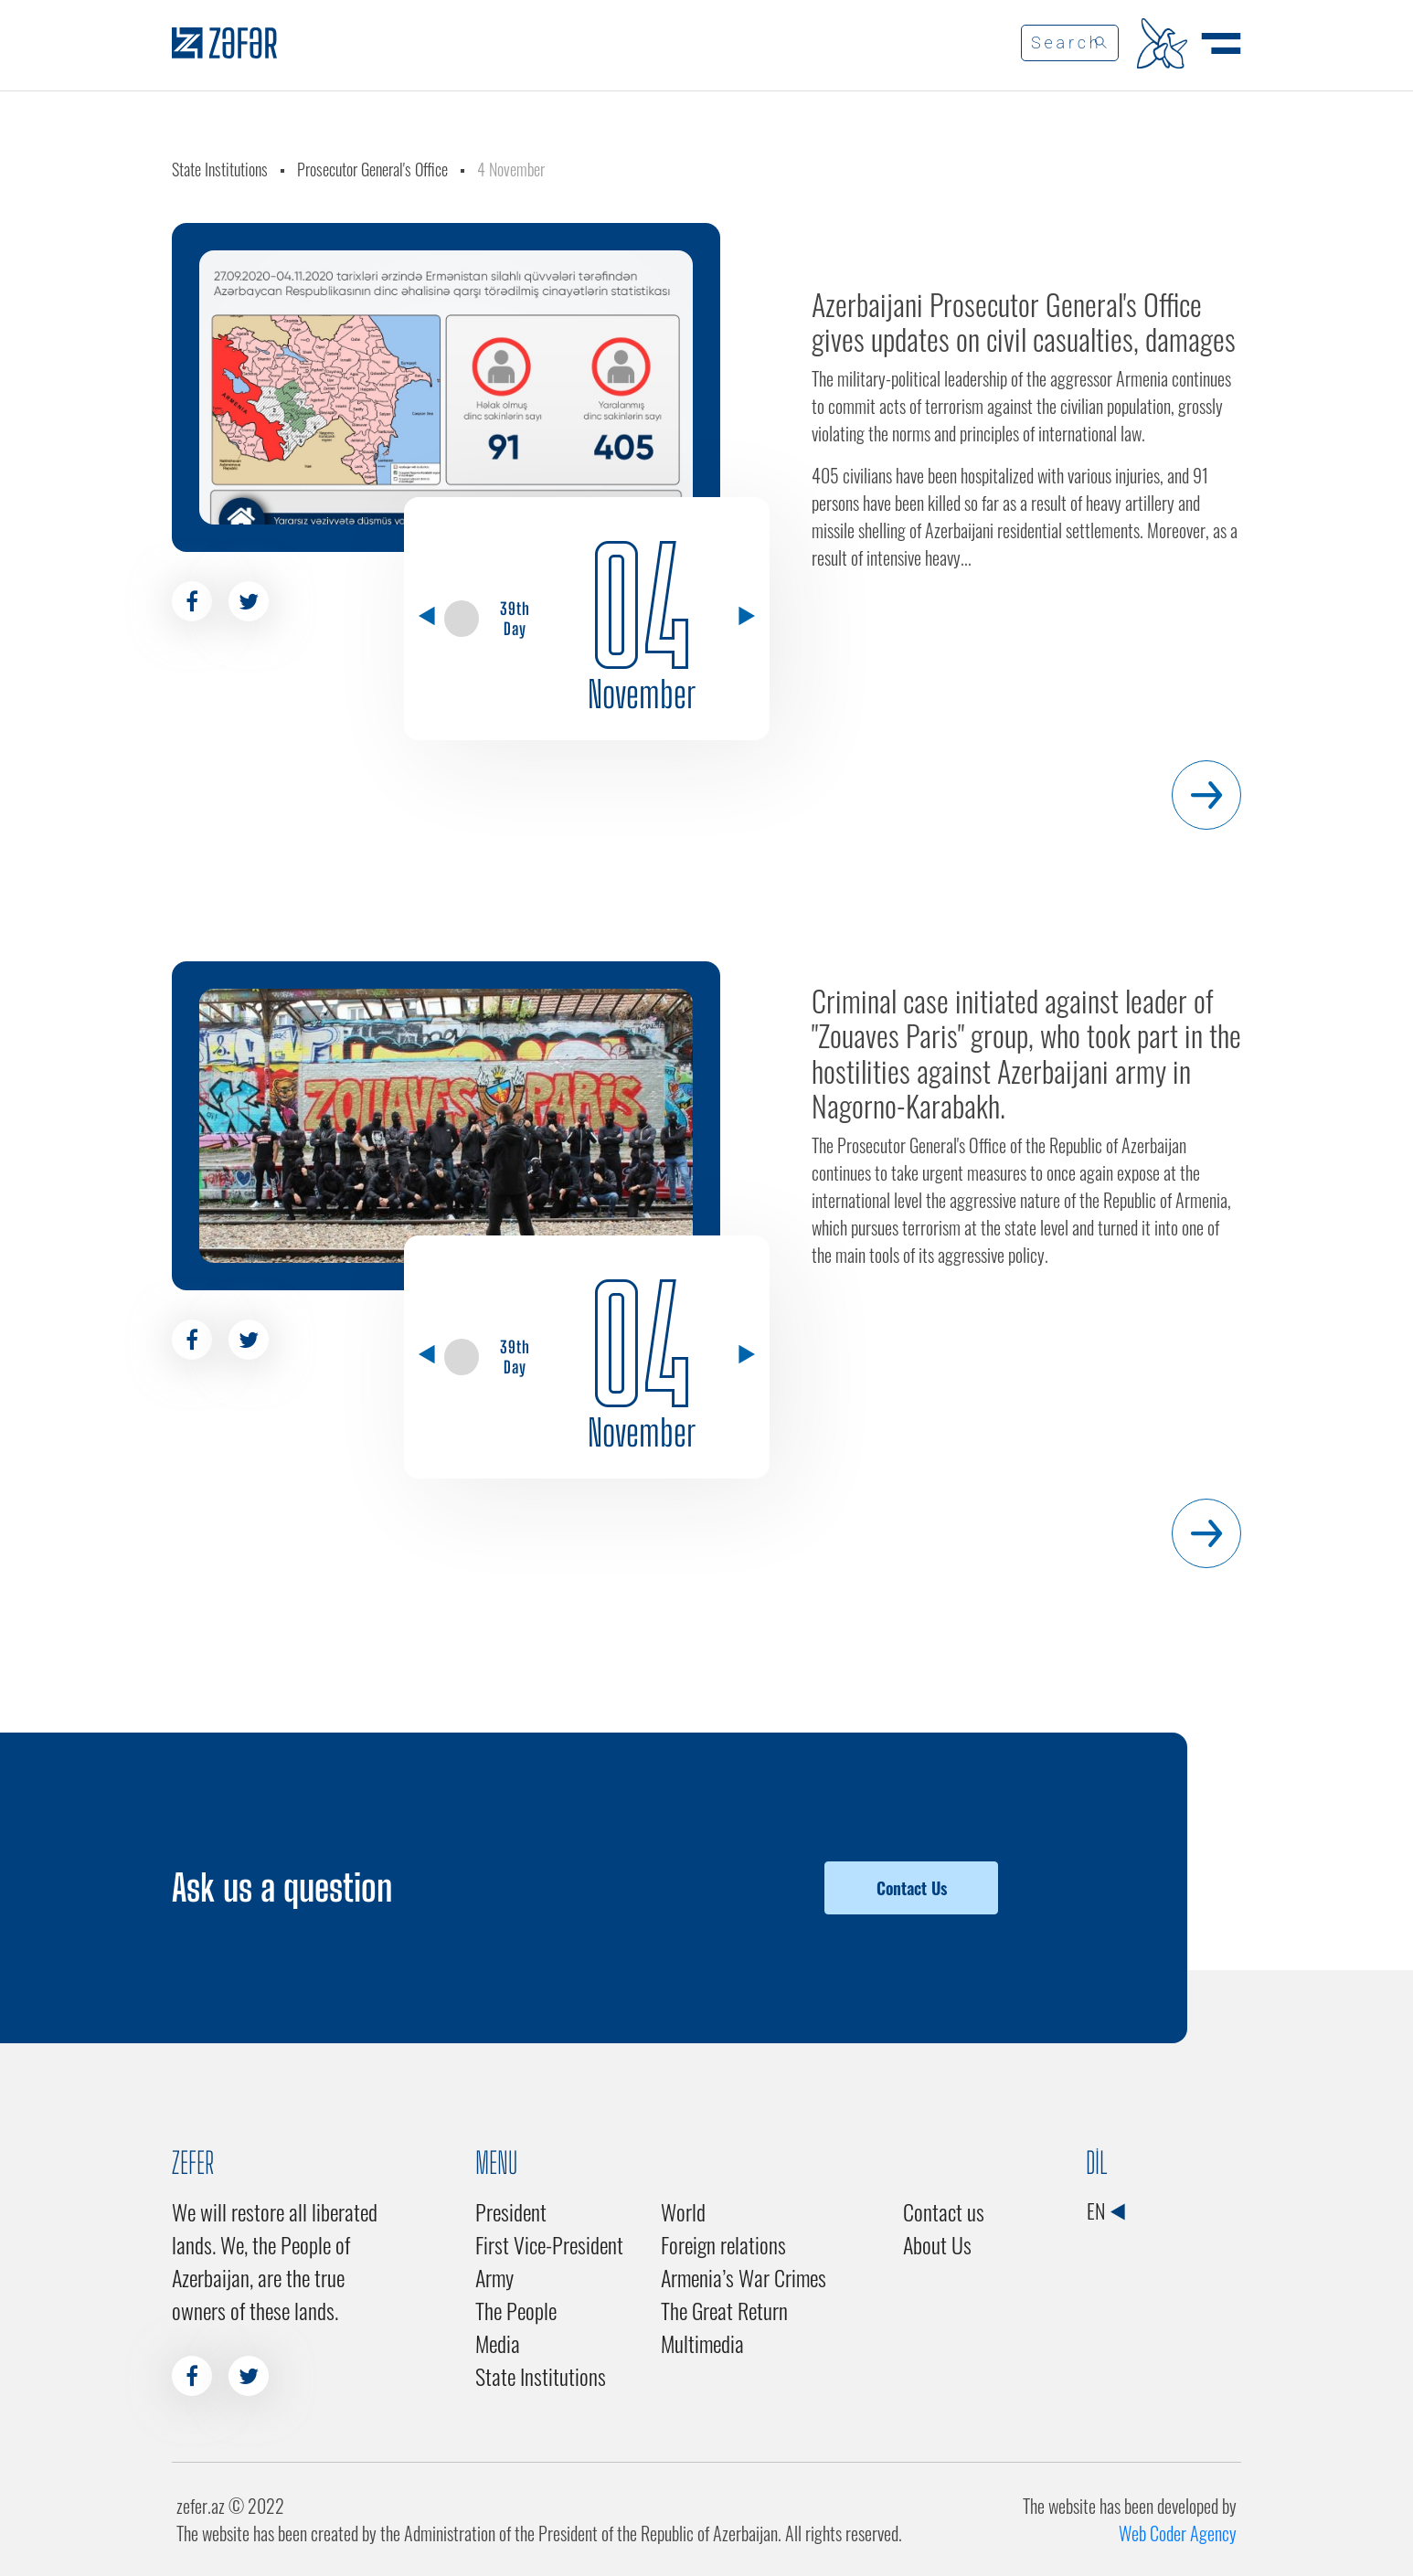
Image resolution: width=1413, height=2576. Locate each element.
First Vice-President (549, 2244)
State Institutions (220, 169)
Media (497, 2343)
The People (516, 2310)
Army (494, 2277)
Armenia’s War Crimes (743, 2277)
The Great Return (724, 2310)
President (511, 2211)
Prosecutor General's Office (372, 169)
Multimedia (702, 2343)
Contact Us (911, 1888)
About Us (937, 2244)
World (683, 2211)
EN (1105, 2210)
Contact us (943, 2211)
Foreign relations (723, 2244)
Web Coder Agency (1178, 2533)
